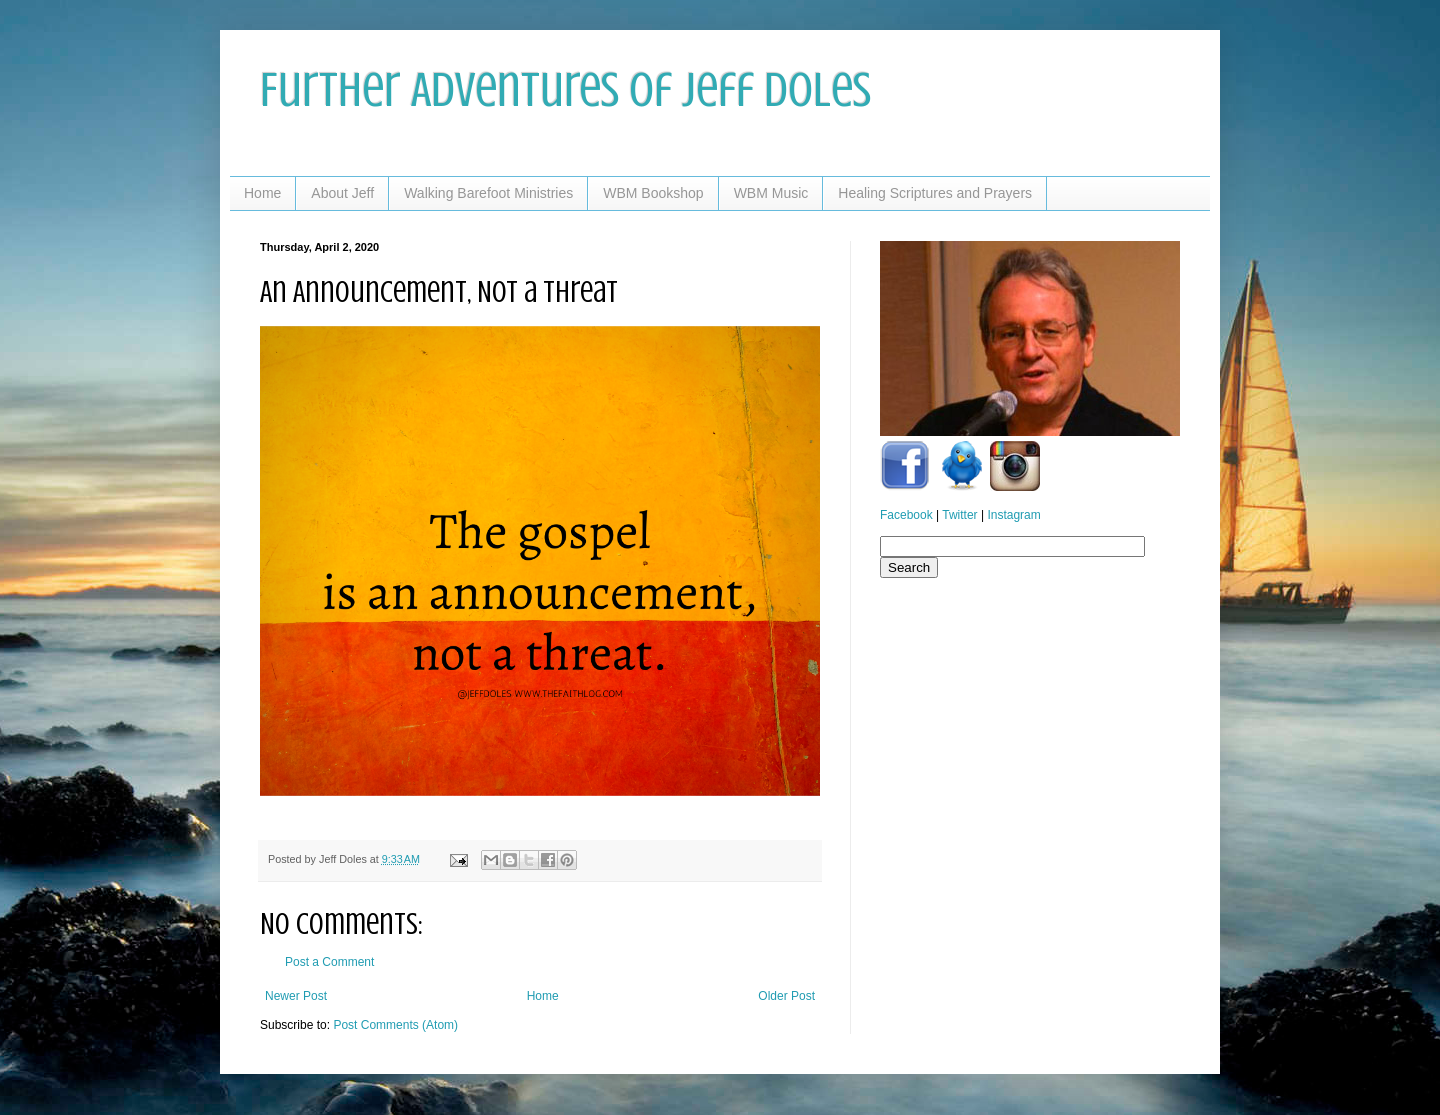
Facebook (906, 515)
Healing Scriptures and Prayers (935, 193)
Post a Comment (329, 962)
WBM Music (771, 193)
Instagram (1013, 515)
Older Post (786, 996)
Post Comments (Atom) (395, 1025)
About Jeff (342, 193)
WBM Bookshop (653, 193)
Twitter (959, 515)
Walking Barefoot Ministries (488, 193)
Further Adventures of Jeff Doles (565, 90)
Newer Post (296, 996)
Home (262, 193)
